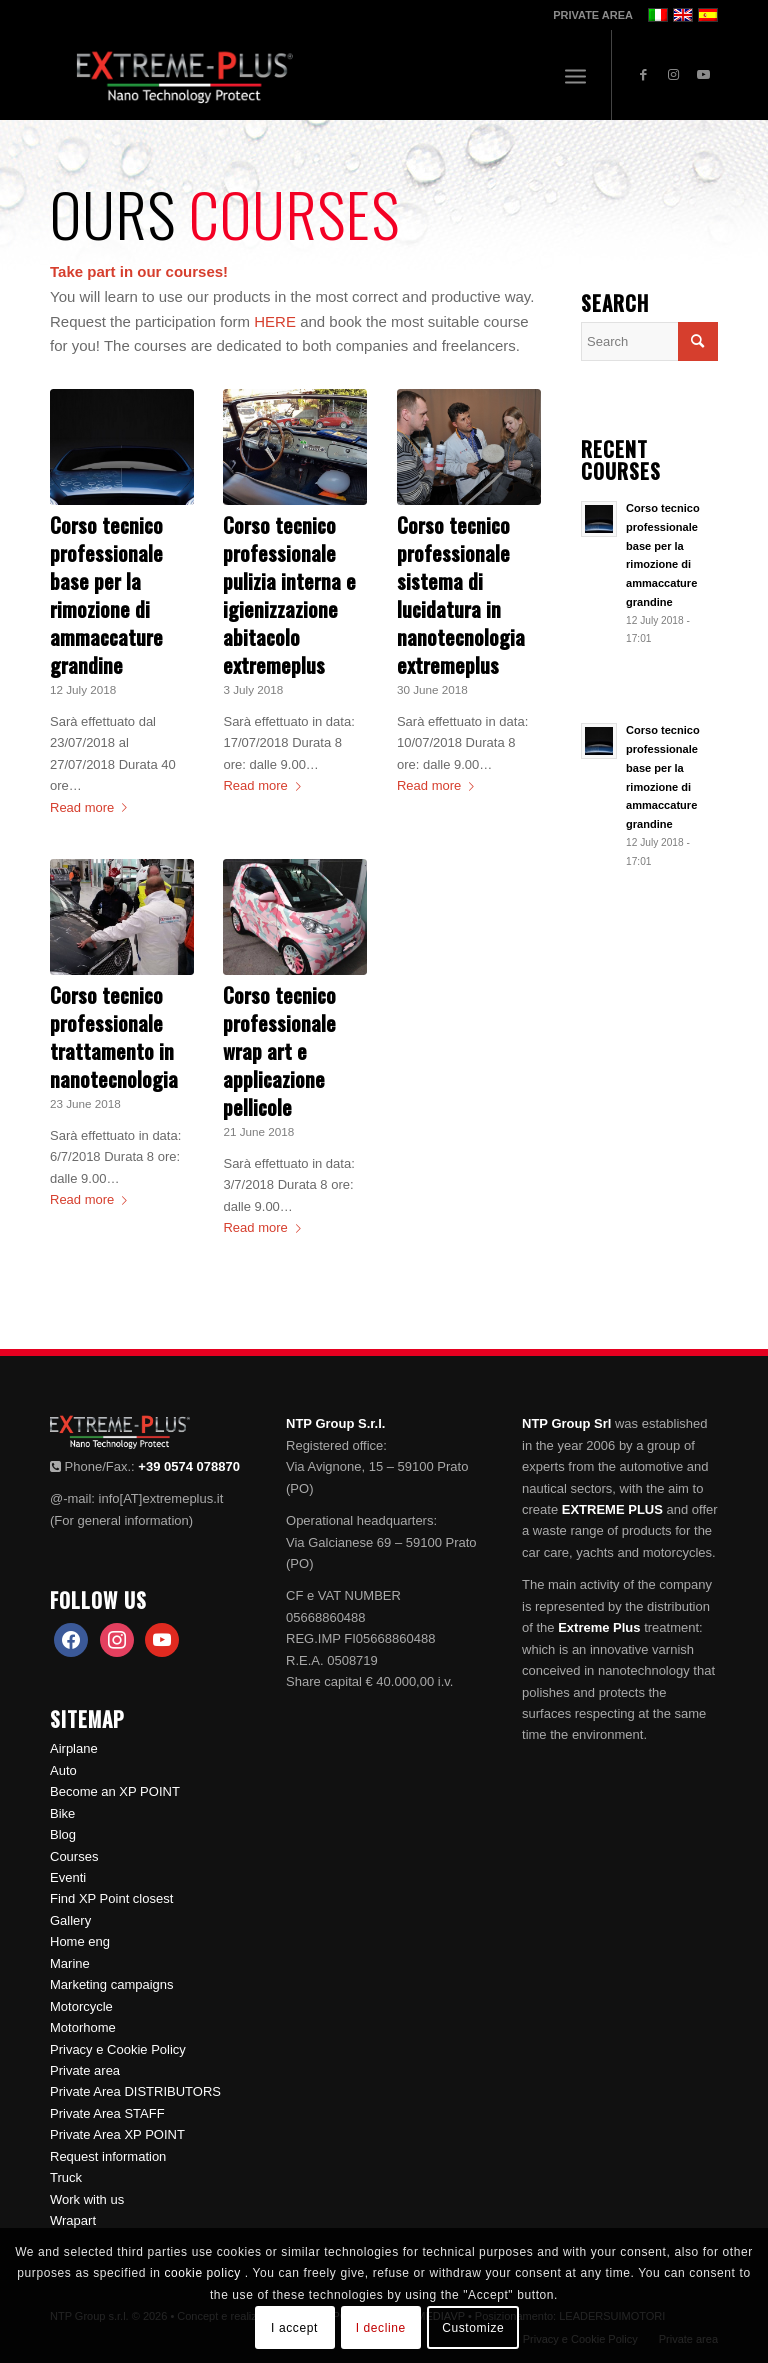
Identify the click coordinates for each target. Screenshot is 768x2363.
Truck (66, 2177)
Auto (63, 1770)
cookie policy (204, 2273)
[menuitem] (588, 15)
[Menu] (575, 75)
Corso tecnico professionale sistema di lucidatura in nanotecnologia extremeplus (461, 595)
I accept (294, 2328)
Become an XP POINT (115, 1791)
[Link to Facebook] (643, 75)
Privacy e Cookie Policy (118, 2049)
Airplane (74, 1748)
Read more (92, 807)
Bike (62, 1813)
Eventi (68, 1877)
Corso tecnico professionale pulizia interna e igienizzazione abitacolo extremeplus (289, 595)
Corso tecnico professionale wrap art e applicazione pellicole (279, 1051)
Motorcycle (81, 2006)
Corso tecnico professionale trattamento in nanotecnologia (114, 1037)
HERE (275, 321)
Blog (63, 1834)
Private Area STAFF (107, 2113)
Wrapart (73, 2220)
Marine (70, 1963)
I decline (381, 2328)
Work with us (87, 2199)
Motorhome (83, 2027)
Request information (108, 2156)
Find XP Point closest (111, 1898)
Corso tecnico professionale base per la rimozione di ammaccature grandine (106, 595)
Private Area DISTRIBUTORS (135, 2091)
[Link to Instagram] (673, 75)
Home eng (80, 1941)
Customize (473, 2328)
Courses (74, 1856)
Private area (85, 2070)
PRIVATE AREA (593, 15)
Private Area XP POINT (117, 2134)
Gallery (70, 1920)
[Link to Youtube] (703, 75)
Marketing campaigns (112, 1984)
